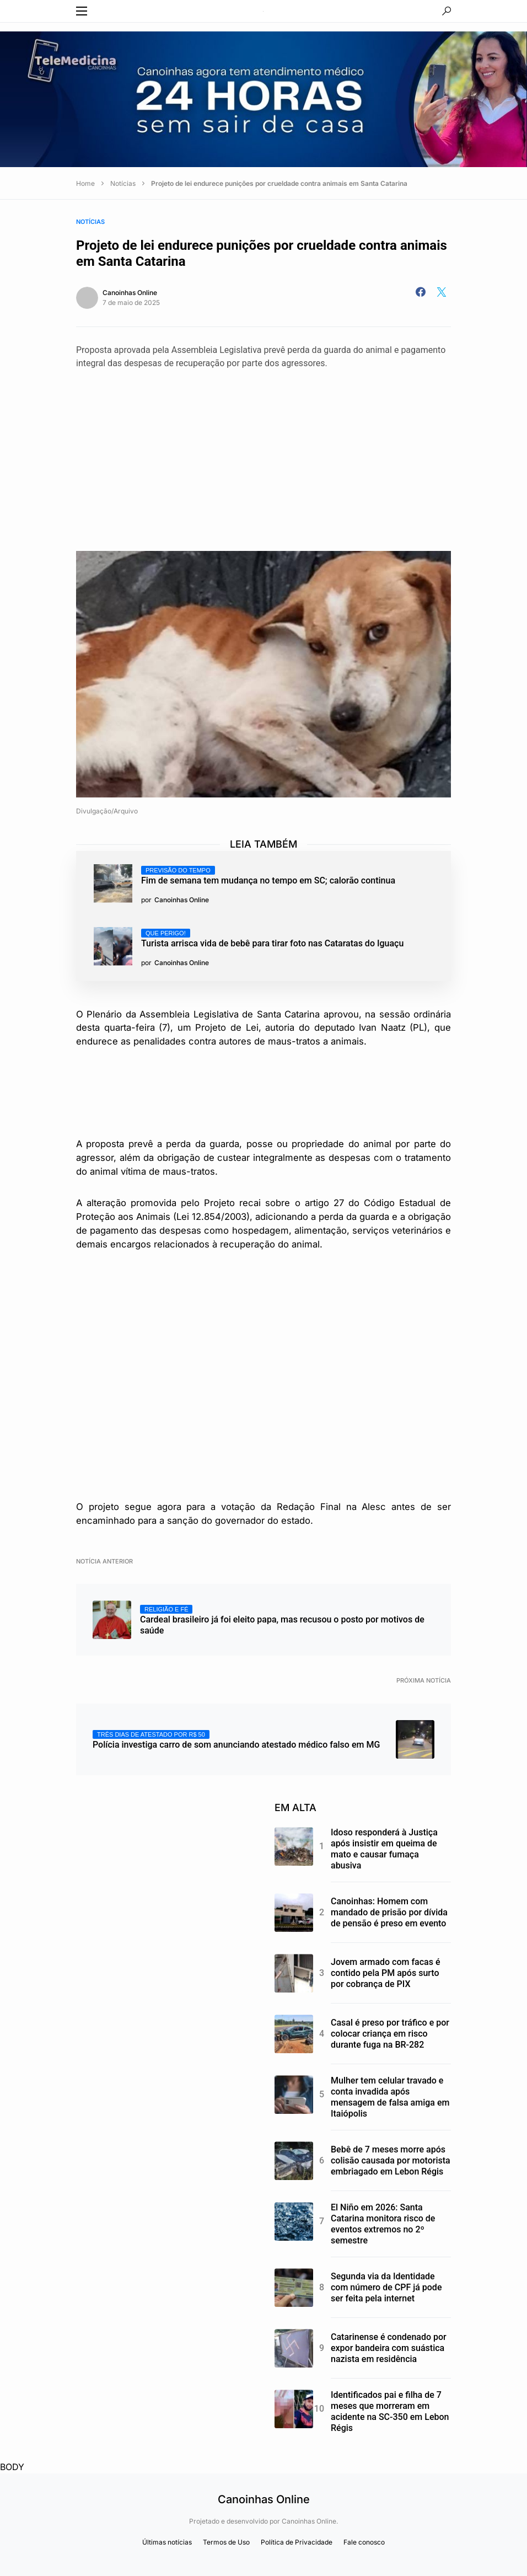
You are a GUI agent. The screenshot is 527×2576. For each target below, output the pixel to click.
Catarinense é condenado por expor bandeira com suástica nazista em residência (389, 2348)
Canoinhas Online (130, 292)
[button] (81, 11)
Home (85, 183)
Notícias (123, 183)
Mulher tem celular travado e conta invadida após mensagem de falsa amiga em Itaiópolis (390, 2097)
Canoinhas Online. (310, 2521)
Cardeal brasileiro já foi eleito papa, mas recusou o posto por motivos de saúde (282, 1620)
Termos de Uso (226, 2542)
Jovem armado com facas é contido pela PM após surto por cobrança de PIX (385, 1973)
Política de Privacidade (296, 2542)
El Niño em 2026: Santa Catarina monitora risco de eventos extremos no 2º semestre (383, 2224)
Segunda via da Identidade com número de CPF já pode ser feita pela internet (386, 2287)
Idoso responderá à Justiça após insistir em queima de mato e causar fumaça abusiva (384, 1849)
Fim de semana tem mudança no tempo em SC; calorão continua (268, 876)
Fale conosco (364, 2542)
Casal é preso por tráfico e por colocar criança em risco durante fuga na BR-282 (390, 2033)
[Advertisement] (263, 451)
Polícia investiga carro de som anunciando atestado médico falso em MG (236, 1740)
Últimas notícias (167, 2542)
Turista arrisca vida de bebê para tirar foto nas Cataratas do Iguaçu (272, 939)
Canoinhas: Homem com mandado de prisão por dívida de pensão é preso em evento (389, 1912)
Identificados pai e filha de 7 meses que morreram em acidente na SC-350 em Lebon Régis (390, 2411)
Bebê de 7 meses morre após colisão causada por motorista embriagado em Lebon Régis (390, 2160)
